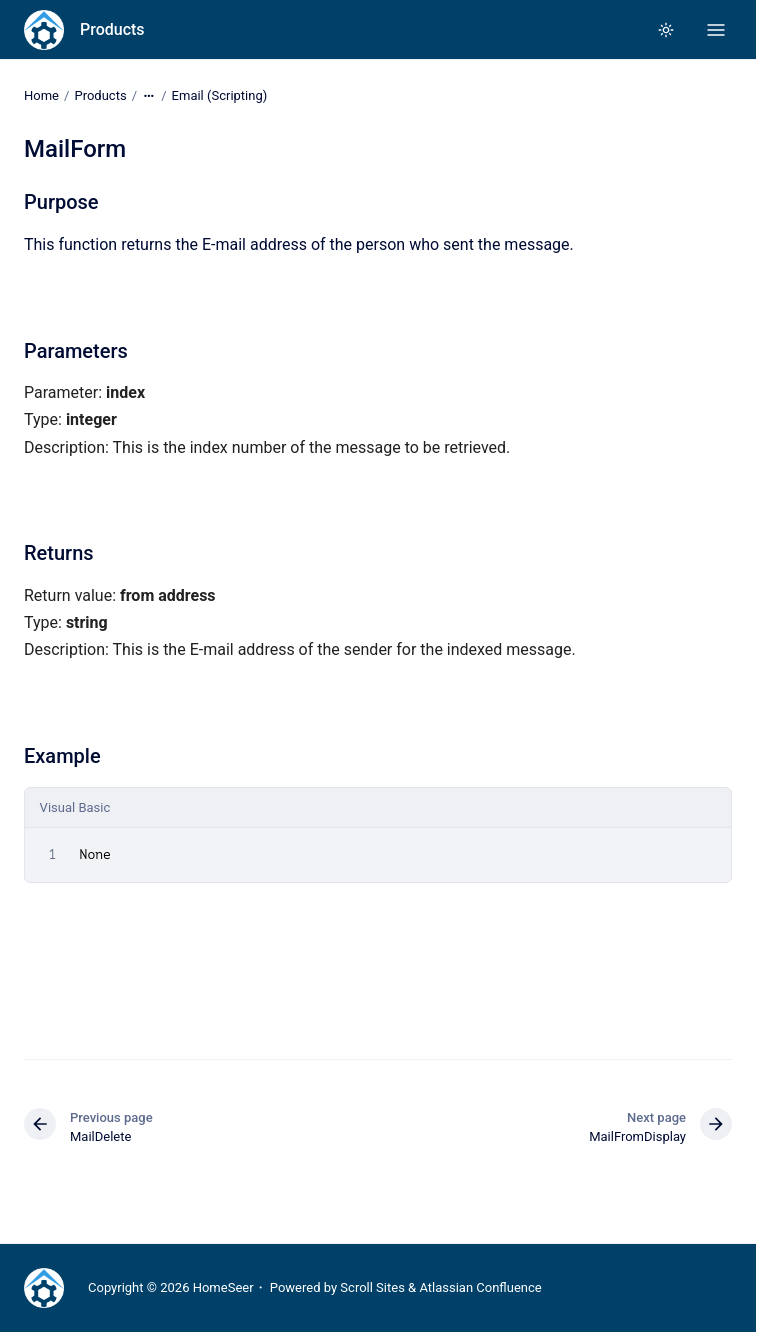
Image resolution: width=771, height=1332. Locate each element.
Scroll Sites (372, 1287)
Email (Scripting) (220, 95)
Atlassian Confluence (480, 1287)
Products (112, 29)
